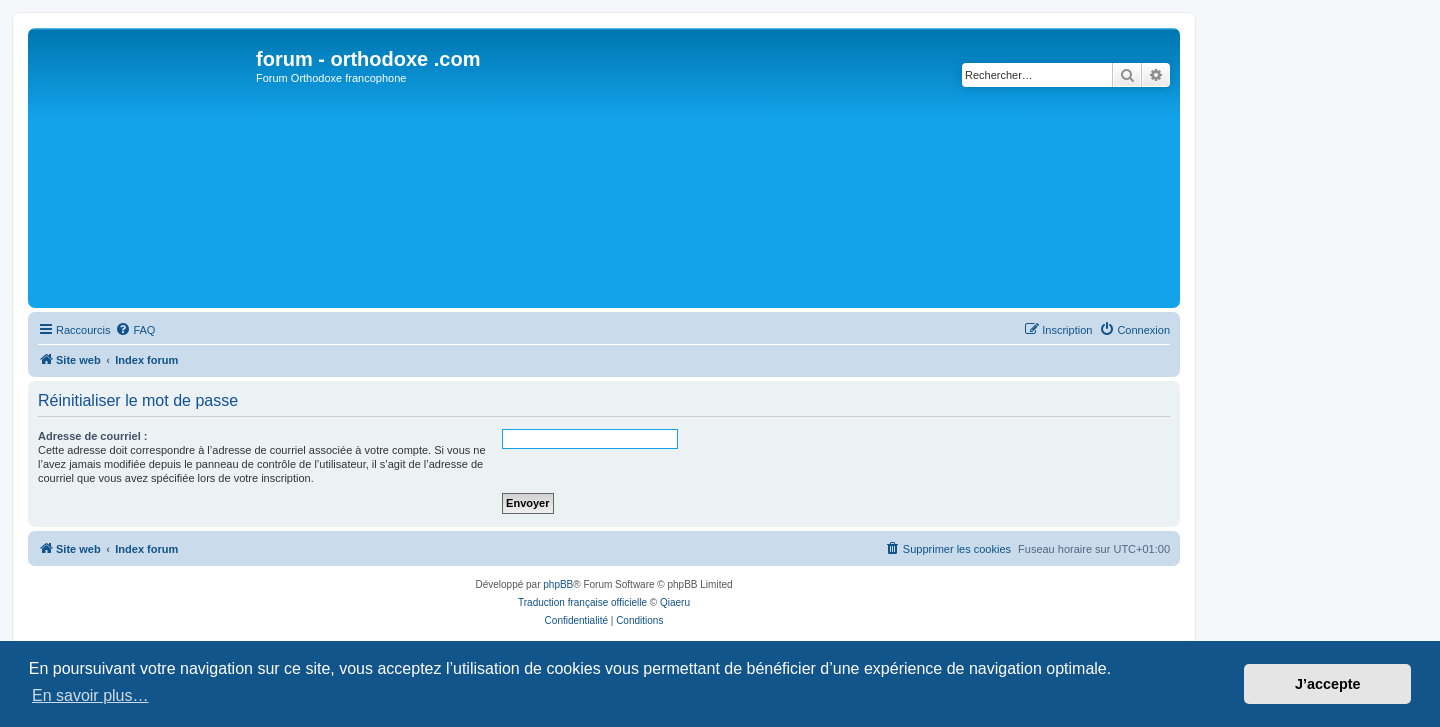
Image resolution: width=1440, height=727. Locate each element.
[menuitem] (135, 330)
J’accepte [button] (1328, 684)
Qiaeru (675, 602)
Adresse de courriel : (92, 436)
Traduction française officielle (582, 602)
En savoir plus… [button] (90, 695)
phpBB (558, 584)
